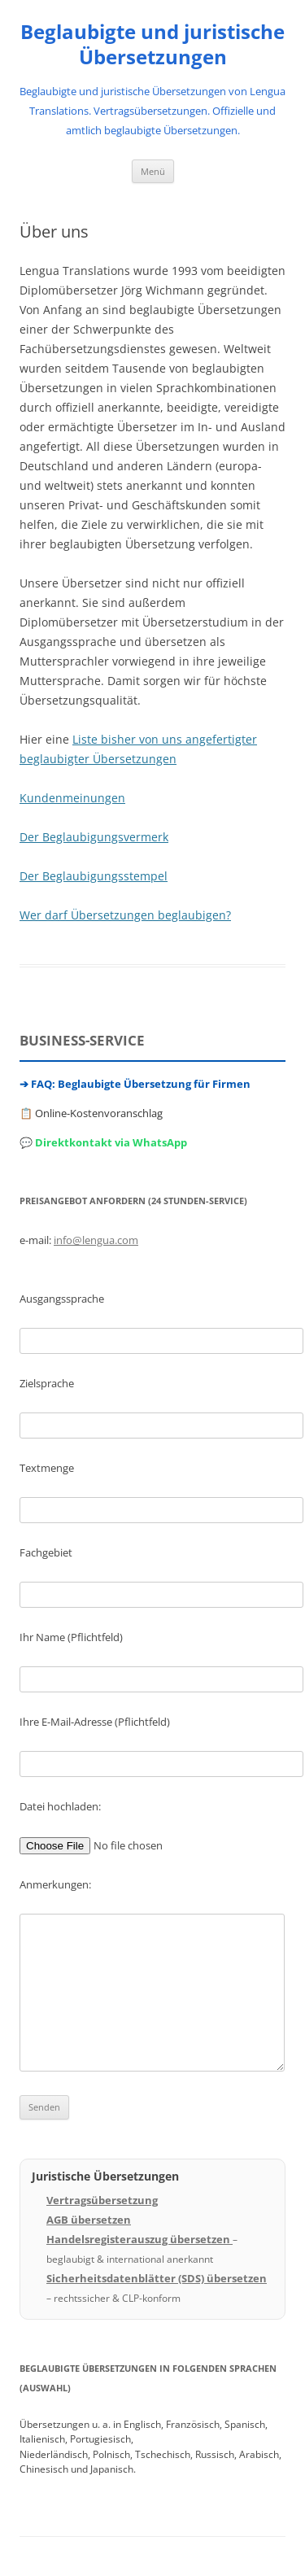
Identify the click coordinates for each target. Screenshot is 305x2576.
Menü (153, 171)
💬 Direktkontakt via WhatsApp (103, 1142)
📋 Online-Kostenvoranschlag (91, 1113)
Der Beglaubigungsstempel (94, 876)
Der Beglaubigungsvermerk (94, 837)
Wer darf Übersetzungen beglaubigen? (125, 915)
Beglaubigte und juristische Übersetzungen (152, 45)
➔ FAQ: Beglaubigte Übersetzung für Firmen (135, 1083)
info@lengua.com (96, 1240)
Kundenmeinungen (72, 798)
